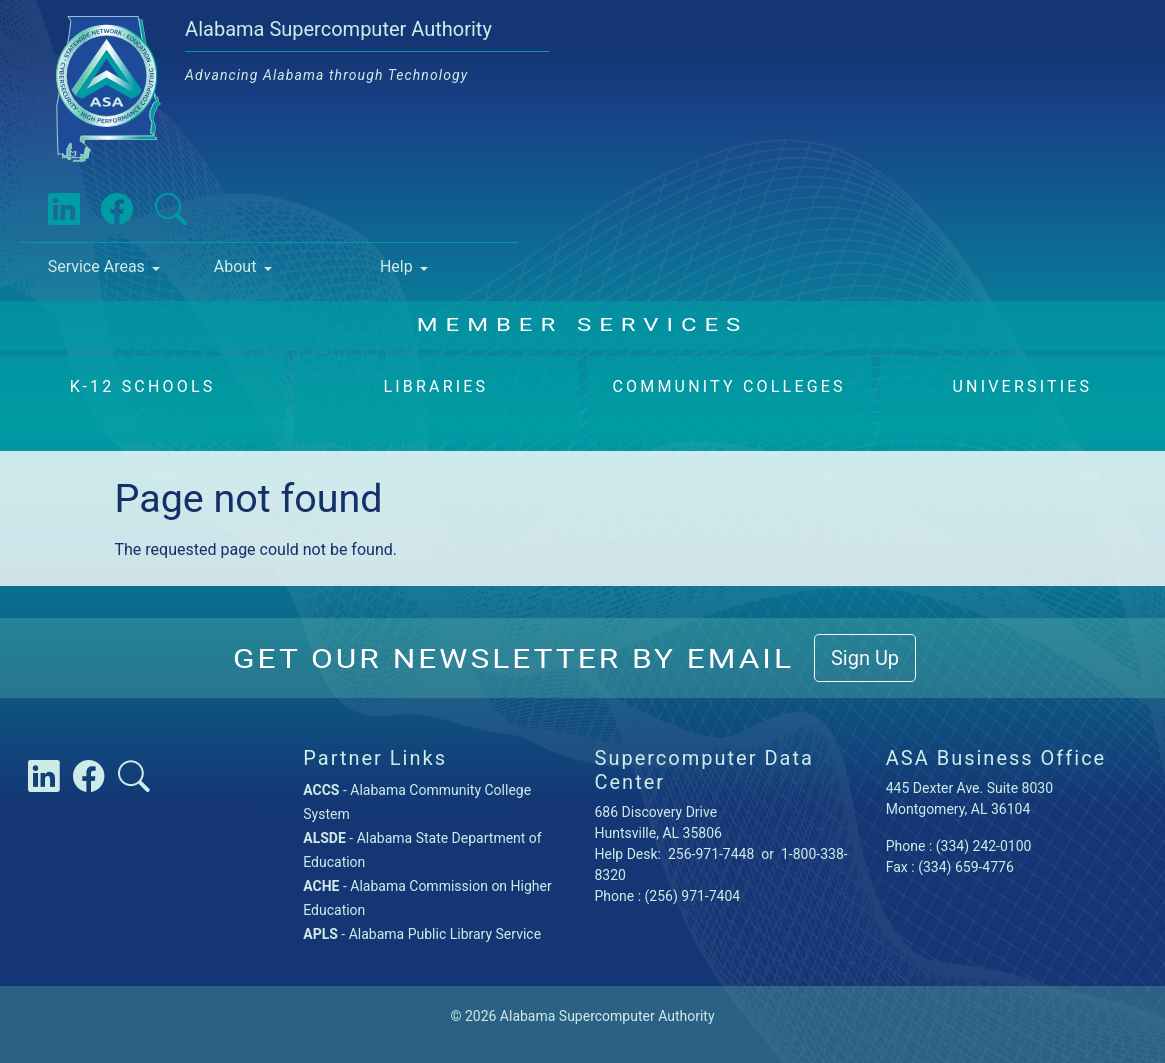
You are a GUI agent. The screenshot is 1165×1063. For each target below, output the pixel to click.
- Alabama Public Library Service (422, 934)
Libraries (435, 386)
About (235, 266)
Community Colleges (728, 386)
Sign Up (865, 658)
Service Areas (96, 266)
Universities (1022, 386)
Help (396, 266)
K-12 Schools (143, 386)
